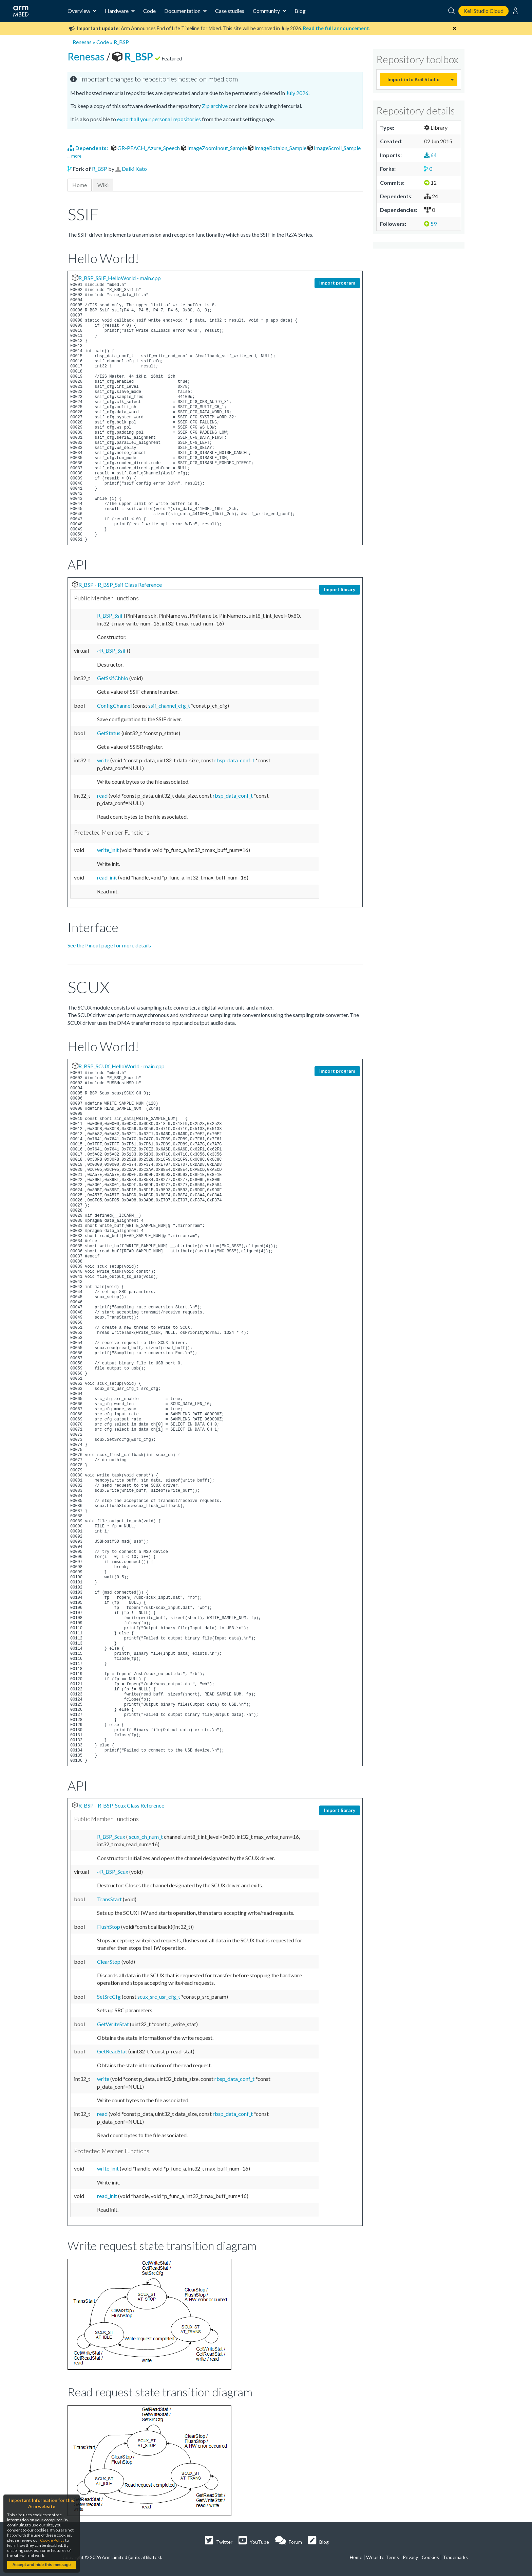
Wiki (103, 185)
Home (79, 185)
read (103, 795)
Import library (339, 589)
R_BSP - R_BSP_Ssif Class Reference (120, 584)
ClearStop (109, 1961)
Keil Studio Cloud (483, 10)
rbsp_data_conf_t (234, 760)
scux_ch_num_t (146, 1836)
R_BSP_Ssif (110, 615)
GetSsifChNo (113, 678)
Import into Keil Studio (413, 79)
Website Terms (382, 2557)
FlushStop (109, 1926)
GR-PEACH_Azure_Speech (146, 148)
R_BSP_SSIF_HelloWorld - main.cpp (119, 278)
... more (74, 156)
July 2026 (297, 93)
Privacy (410, 2557)
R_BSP (121, 42)
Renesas (82, 42)
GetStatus (109, 733)
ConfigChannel (115, 705)
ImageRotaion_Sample (277, 148)
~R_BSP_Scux (113, 1871)
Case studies (229, 10)
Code (149, 10)
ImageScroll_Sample (334, 148)
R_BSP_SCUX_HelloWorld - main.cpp (121, 1066)
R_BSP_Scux (111, 1836)
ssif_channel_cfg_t (169, 705)
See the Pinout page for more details (109, 945)
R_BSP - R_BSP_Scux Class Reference (121, 1805)
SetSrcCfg (109, 1996)
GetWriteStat (113, 2024)
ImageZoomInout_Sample (214, 148)
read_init (107, 877)
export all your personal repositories (159, 119)
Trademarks (455, 2557)
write (103, 760)
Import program (337, 283)
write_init (108, 850)
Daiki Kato (134, 168)
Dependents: (88, 148)
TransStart (110, 1899)
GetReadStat (112, 2051)
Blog (300, 10)
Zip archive (215, 106)
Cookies (430, 2557)
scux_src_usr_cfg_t (159, 1996)
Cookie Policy (52, 2540)
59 (430, 223)
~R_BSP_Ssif (112, 650)
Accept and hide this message (41, 2564)
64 (430, 155)
